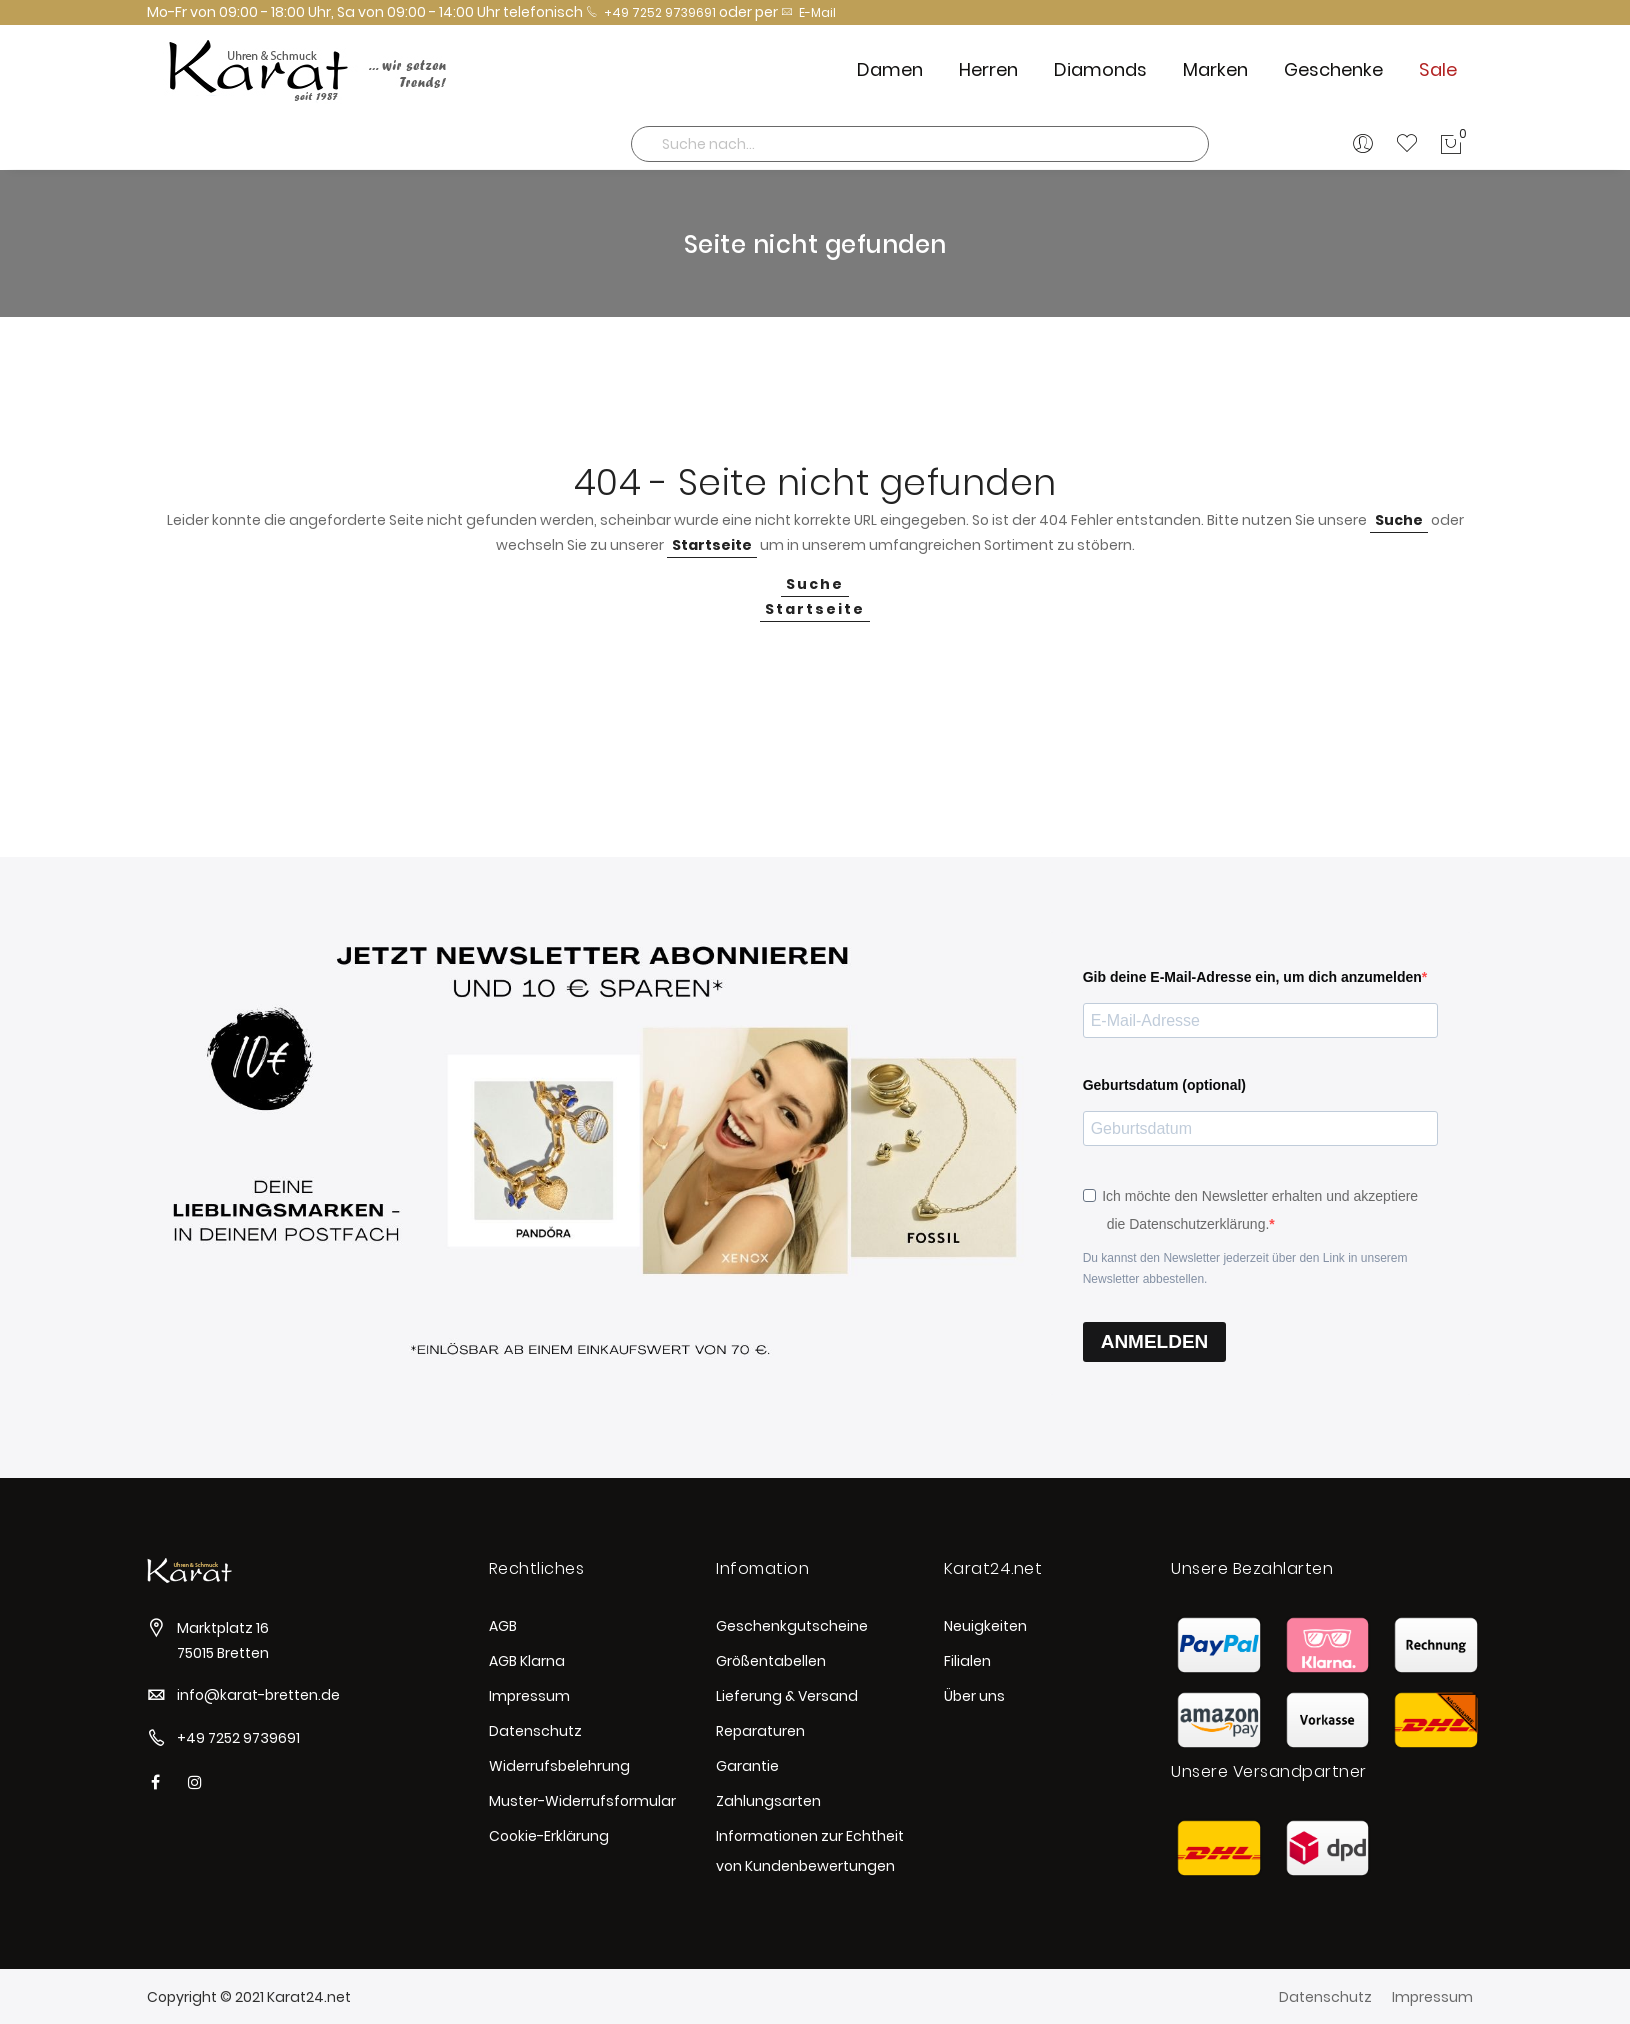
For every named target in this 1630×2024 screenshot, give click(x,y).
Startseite (712, 545)
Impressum (529, 1696)
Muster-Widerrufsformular (582, 1801)
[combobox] (920, 144)
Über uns (974, 1696)
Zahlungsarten (768, 1801)
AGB (503, 1626)
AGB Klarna (527, 1661)
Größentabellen (771, 1661)
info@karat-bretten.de (258, 1695)
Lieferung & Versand (787, 1696)
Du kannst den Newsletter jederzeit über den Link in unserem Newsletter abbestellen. (1245, 1268)
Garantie (747, 1766)
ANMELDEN (1155, 1341)
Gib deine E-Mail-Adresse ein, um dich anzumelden (1252, 977)
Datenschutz (535, 1731)
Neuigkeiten (985, 1626)
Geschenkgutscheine (792, 1626)
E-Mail (808, 12)
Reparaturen (760, 1731)
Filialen (967, 1661)
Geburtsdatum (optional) (1164, 1085)
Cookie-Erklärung (549, 1836)
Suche (1399, 520)
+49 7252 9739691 (651, 12)
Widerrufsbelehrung (559, 1766)
